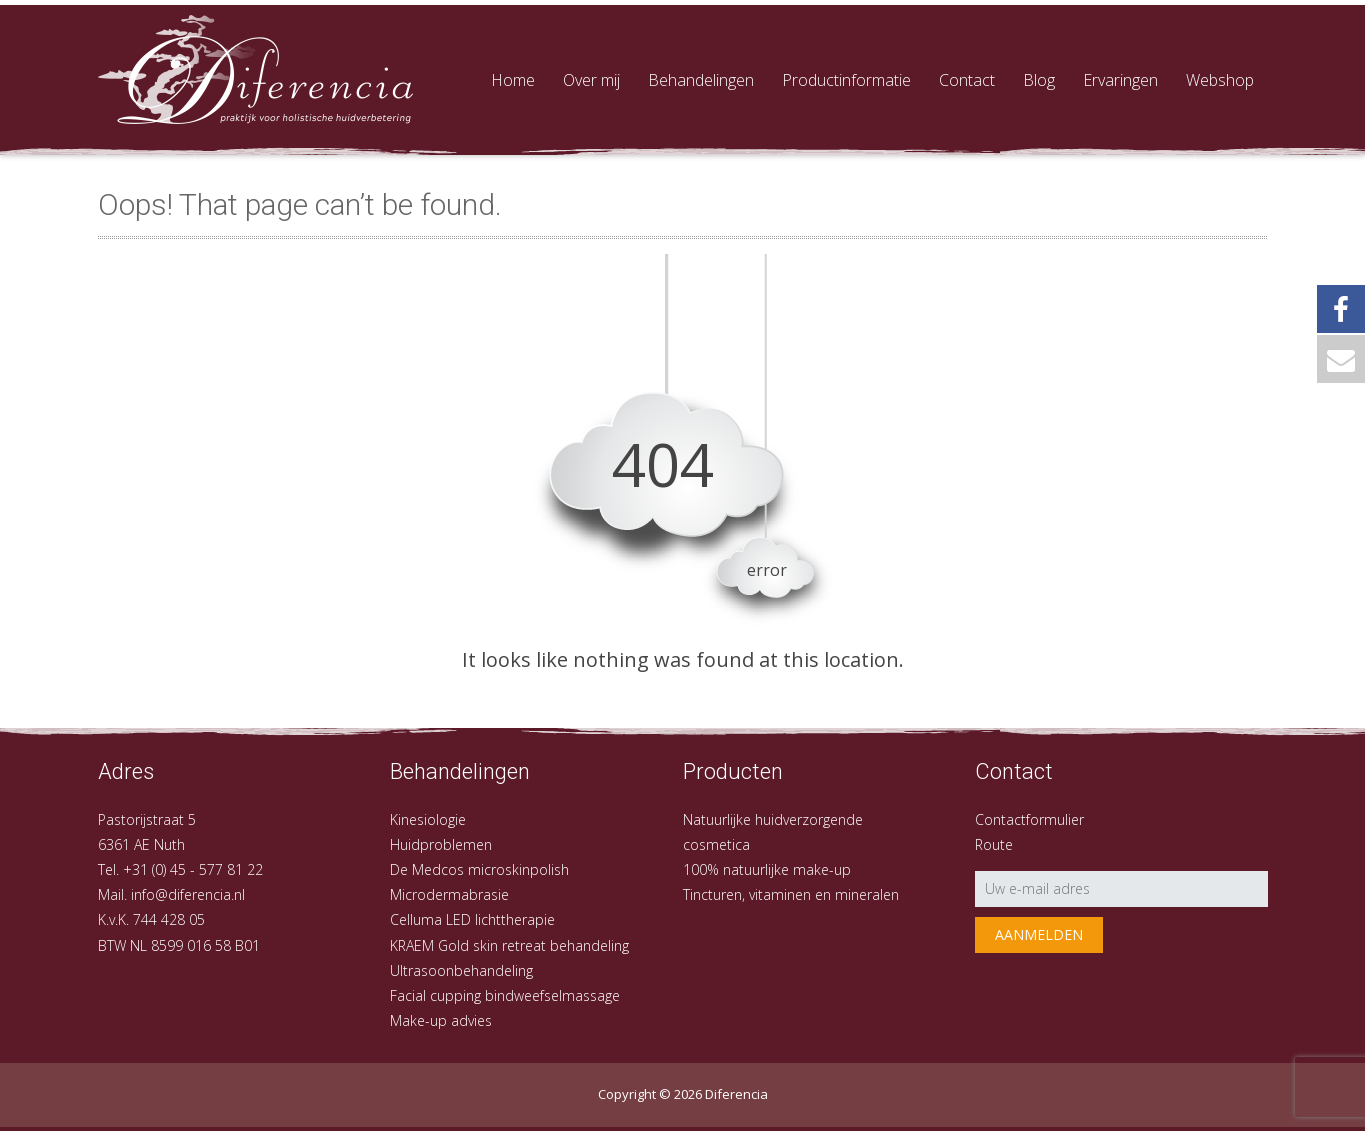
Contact (967, 80)
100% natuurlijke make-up (767, 869)
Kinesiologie (428, 819)
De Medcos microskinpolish (479, 869)
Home (513, 80)
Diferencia (736, 1094)
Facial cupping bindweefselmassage (505, 995)
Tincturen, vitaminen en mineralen (791, 894)
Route (994, 844)
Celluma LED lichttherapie (472, 919)
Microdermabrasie (449, 894)
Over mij (591, 80)
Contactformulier (1029, 819)
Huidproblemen (441, 844)
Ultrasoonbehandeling (461, 970)
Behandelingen (701, 80)
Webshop (1220, 80)
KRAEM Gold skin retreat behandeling (509, 945)
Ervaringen (1120, 80)
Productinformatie (846, 80)
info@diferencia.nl (188, 894)
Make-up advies (441, 1020)
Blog (1039, 80)
